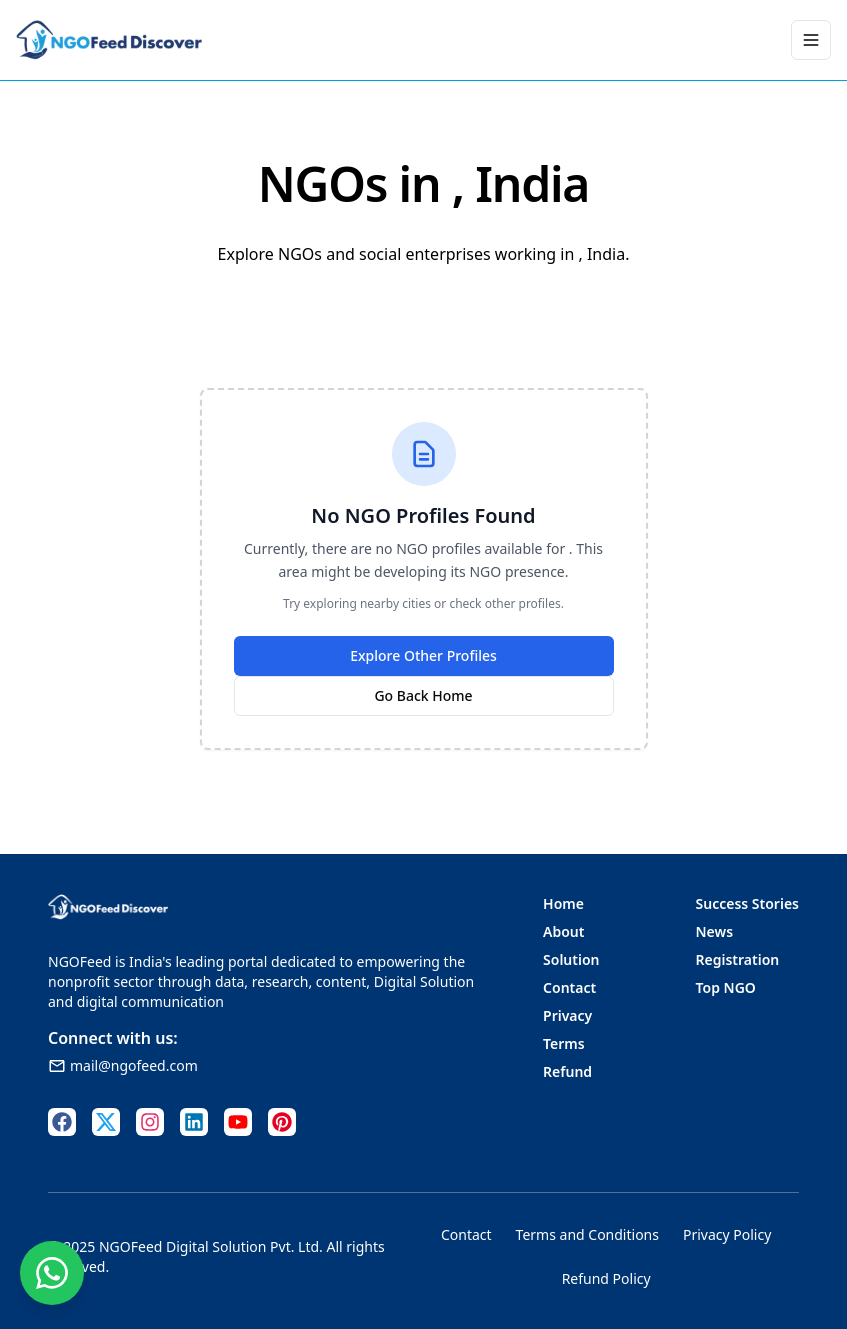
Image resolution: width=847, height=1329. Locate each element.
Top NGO (726, 987)
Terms (564, 1043)
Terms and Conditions (587, 1234)
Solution (571, 959)
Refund (567, 1071)
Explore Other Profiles (423, 655)
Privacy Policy (727, 1234)
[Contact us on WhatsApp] (52, 1273)
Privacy (567, 1015)
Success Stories (747, 903)
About (563, 931)
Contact (569, 987)
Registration (738, 959)
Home (563, 903)
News (715, 931)
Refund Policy (606, 1278)
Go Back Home (423, 695)
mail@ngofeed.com (123, 1065)
